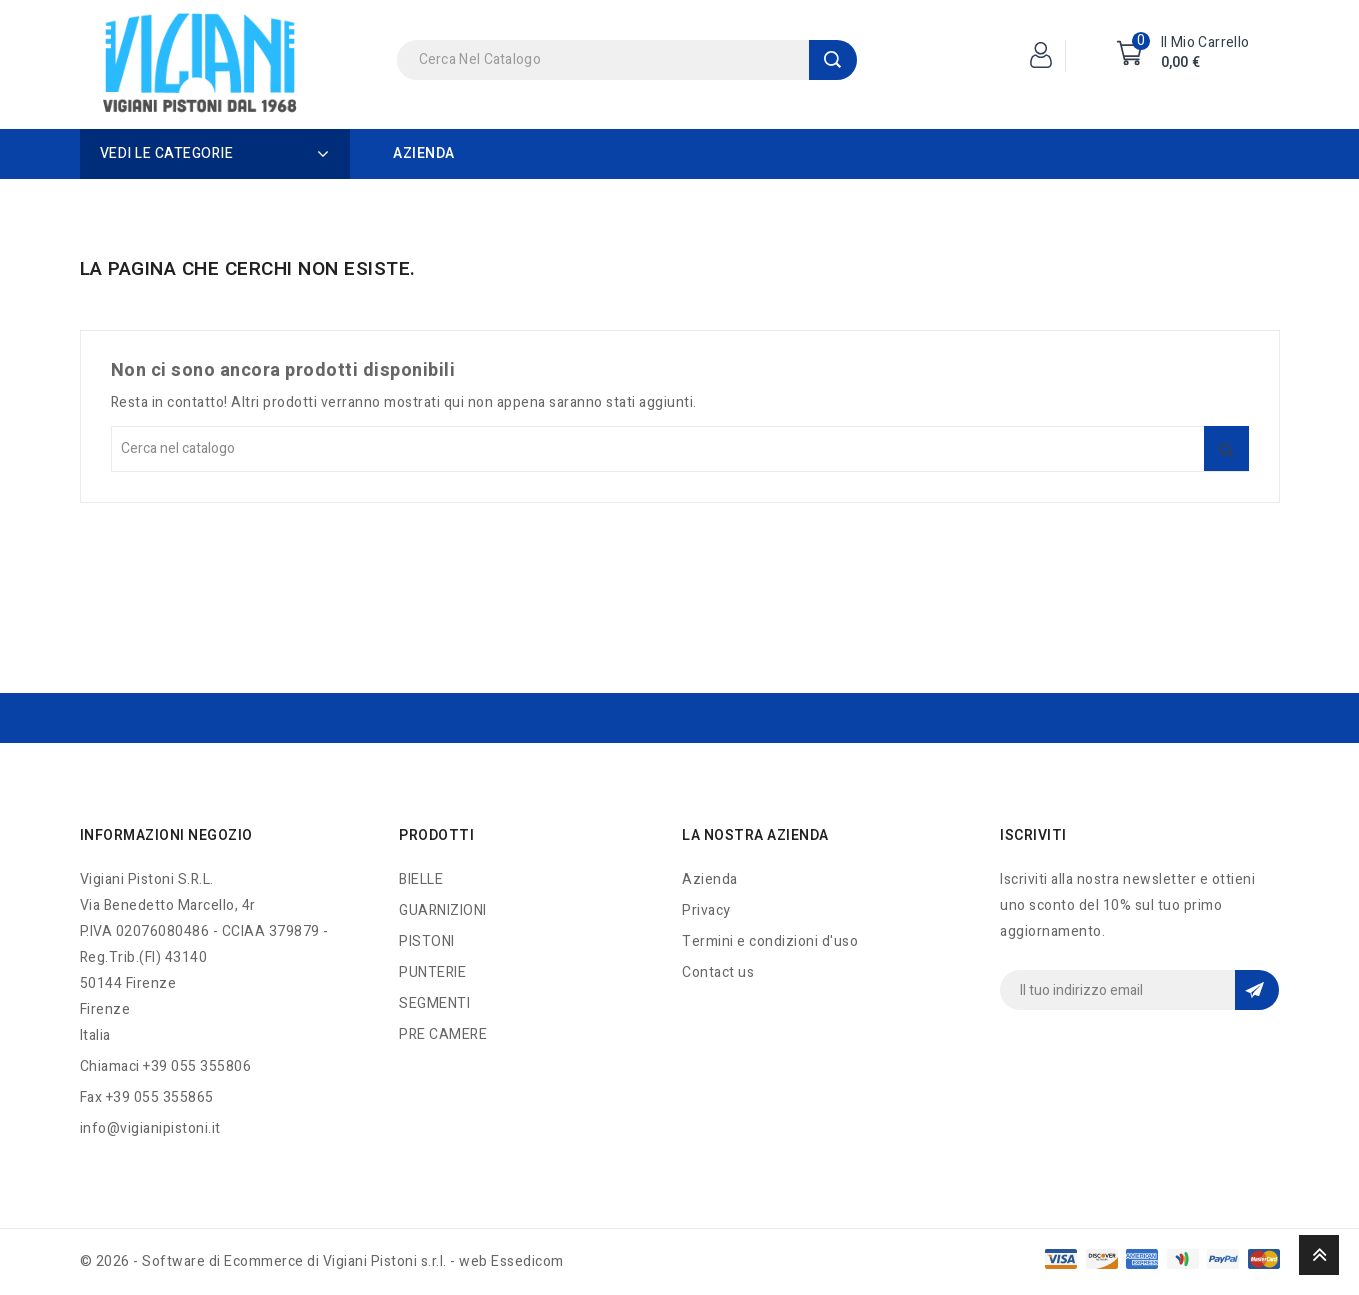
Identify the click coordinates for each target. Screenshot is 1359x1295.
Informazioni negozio (166, 835)
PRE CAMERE (443, 1034)
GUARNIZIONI (443, 910)
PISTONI (427, 941)
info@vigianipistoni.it (150, 1128)
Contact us (718, 972)
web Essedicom (511, 1261)
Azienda (424, 153)
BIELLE (421, 879)
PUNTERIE (432, 972)
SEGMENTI (434, 1003)
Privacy (706, 910)
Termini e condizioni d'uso (770, 941)
